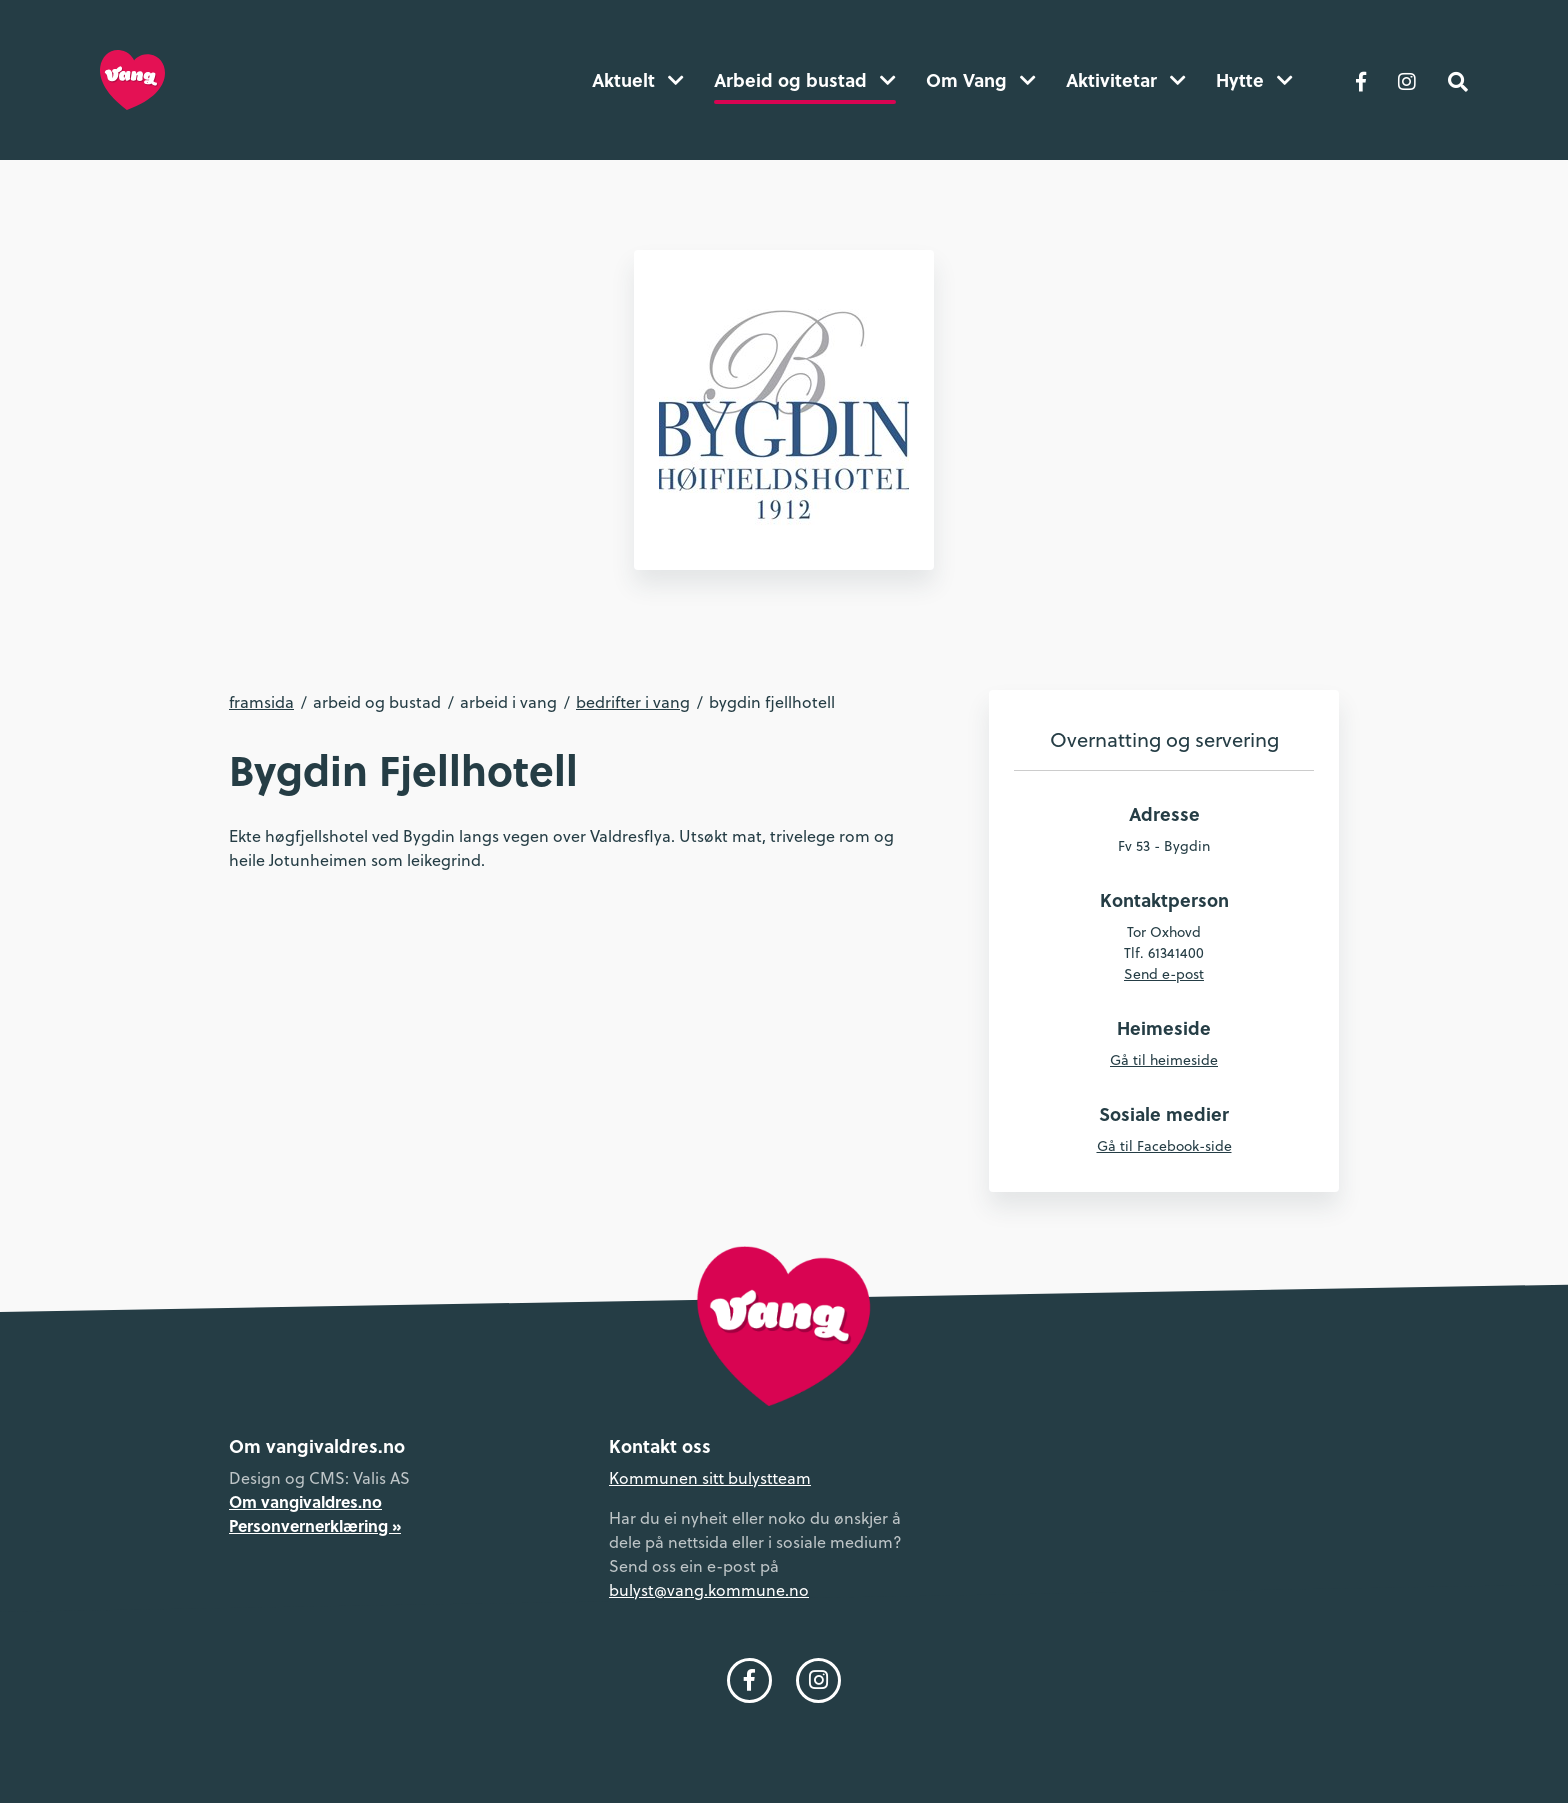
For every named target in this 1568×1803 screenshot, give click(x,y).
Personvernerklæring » (315, 1525)
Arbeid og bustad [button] (805, 80)
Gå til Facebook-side (1164, 1146)
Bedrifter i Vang (633, 702)
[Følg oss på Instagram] (1407, 80)
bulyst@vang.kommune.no (709, 1590)
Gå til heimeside (1164, 1060)
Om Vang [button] (981, 80)
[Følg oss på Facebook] (1361, 80)
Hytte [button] (1254, 80)
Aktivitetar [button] (1126, 80)
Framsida (261, 702)
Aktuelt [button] (638, 80)
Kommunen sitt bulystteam (710, 1478)
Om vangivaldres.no (305, 1501)
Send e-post (1164, 974)
